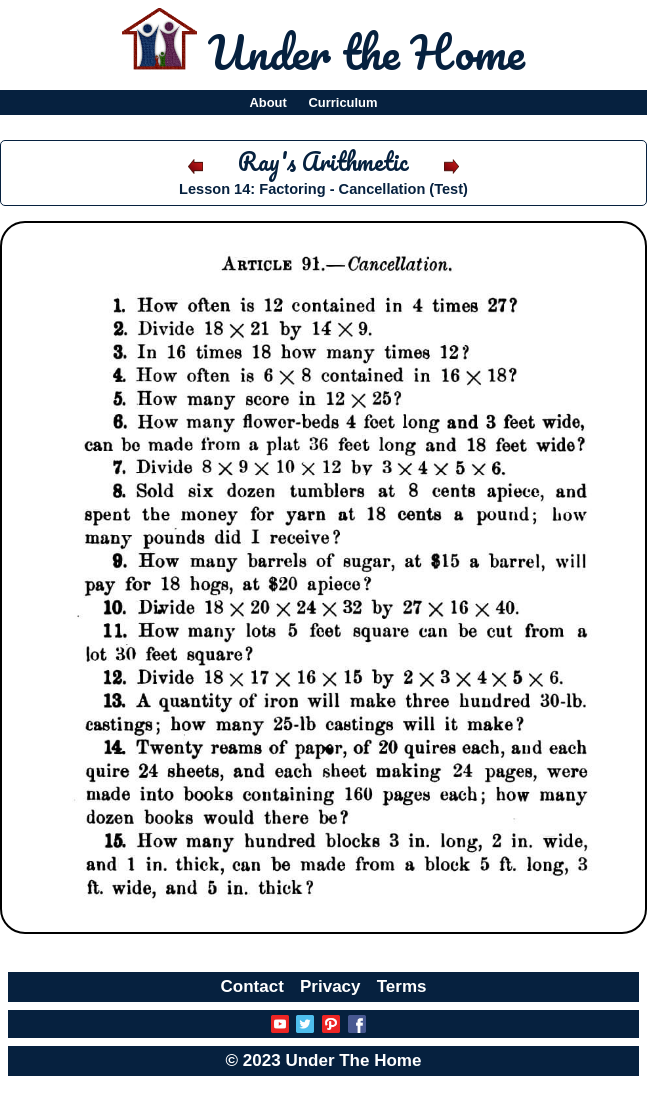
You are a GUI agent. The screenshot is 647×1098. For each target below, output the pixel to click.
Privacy (330, 986)
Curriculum (343, 102)
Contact (252, 986)
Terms (402, 986)
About (267, 102)
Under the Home (366, 52)
